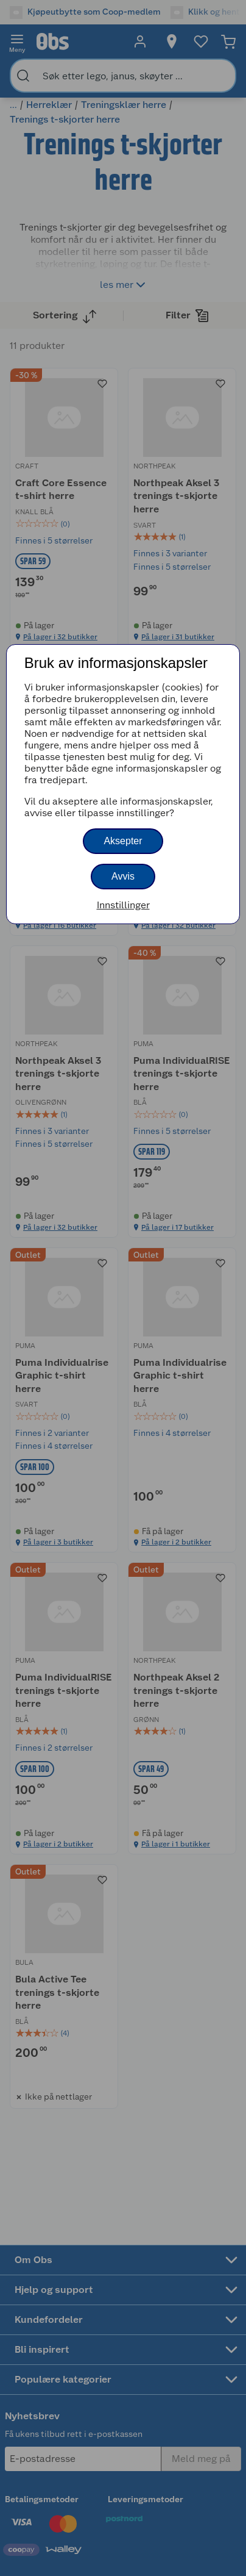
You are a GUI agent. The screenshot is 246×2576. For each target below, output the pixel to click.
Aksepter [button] (123, 841)
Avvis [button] (123, 876)
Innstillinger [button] (123, 905)
